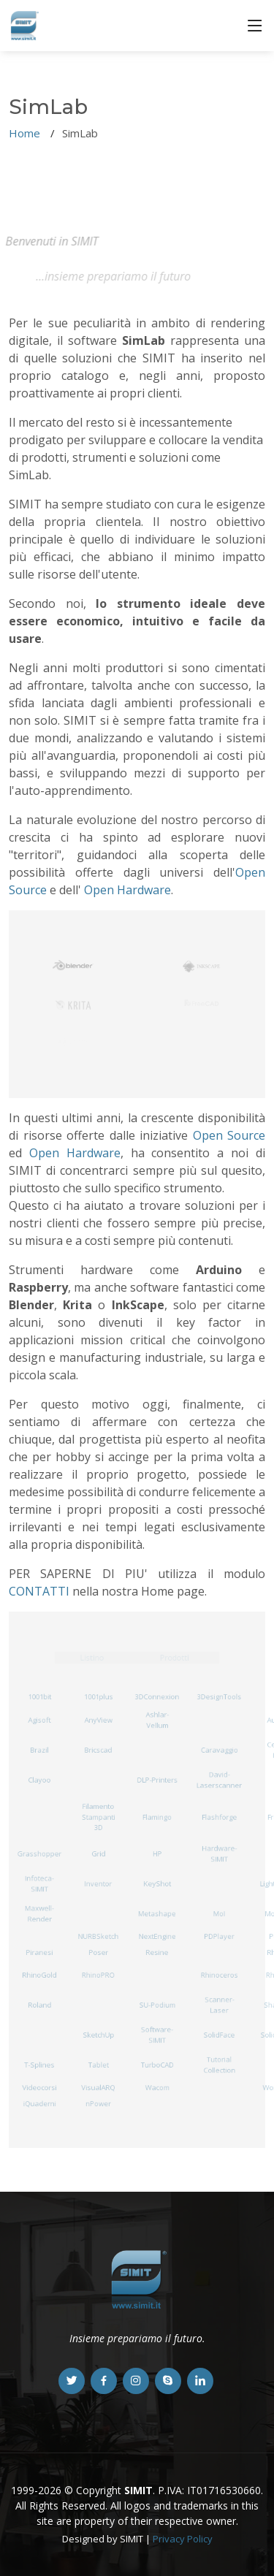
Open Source (229, 1135)
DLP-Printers (157, 1779)
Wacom (157, 2088)
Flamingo (157, 1817)
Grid (98, 1854)
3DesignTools (218, 1697)
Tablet (98, 2065)
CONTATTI (39, 1591)
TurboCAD (157, 2065)
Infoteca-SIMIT (39, 1884)
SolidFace (219, 2035)
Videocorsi (39, 2088)
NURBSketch (98, 1936)
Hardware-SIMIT (220, 1854)
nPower (98, 2103)
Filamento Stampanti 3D (98, 1817)
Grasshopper (39, 1854)
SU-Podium (157, 2005)
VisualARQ (98, 2088)
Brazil (39, 1749)
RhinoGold (39, 1975)
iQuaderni (39, 2103)
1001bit (40, 1697)
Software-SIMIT (157, 2035)
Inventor (98, 1884)
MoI (219, 1914)
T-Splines (39, 2065)
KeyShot (157, 1884)
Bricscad (98, 1749)
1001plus (98, 1697)
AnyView (98, 1719)
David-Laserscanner (219, 1779)
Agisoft (39, 1719)
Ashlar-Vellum (157, 1720)
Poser (98, 1952)
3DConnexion (156, 1697)
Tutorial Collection (219, 2065)
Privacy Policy (183, 2538)
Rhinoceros (219, 1975)
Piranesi (39, 1952)
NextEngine (156, 1936)
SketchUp (98, 2035)
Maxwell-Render (39, 1914)
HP (157, 1854)
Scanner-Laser (219, 2005)
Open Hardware (127, 890)
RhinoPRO (98, 1975)
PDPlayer (219, 1936)
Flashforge (220, 1817)
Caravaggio (219, 1749)
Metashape (157, 1914)
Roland (40, 2005)
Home (24, 133)
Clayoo (39, 1779)
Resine (157, 1952)
